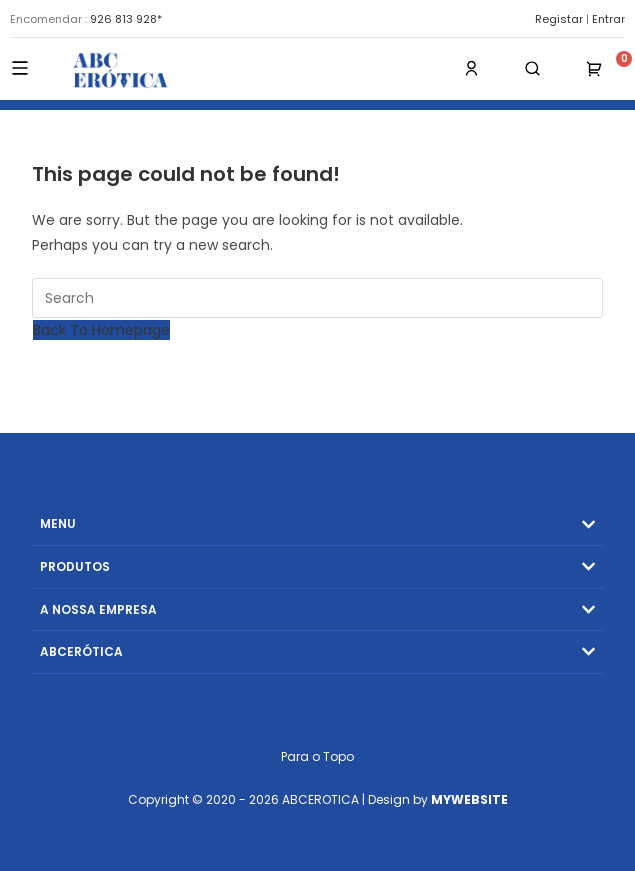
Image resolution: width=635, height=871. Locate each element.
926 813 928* (126, 19)
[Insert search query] (318, 298)
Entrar (608, 19)
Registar (559, 19)
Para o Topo (317, 756)
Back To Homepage (101, 330)
